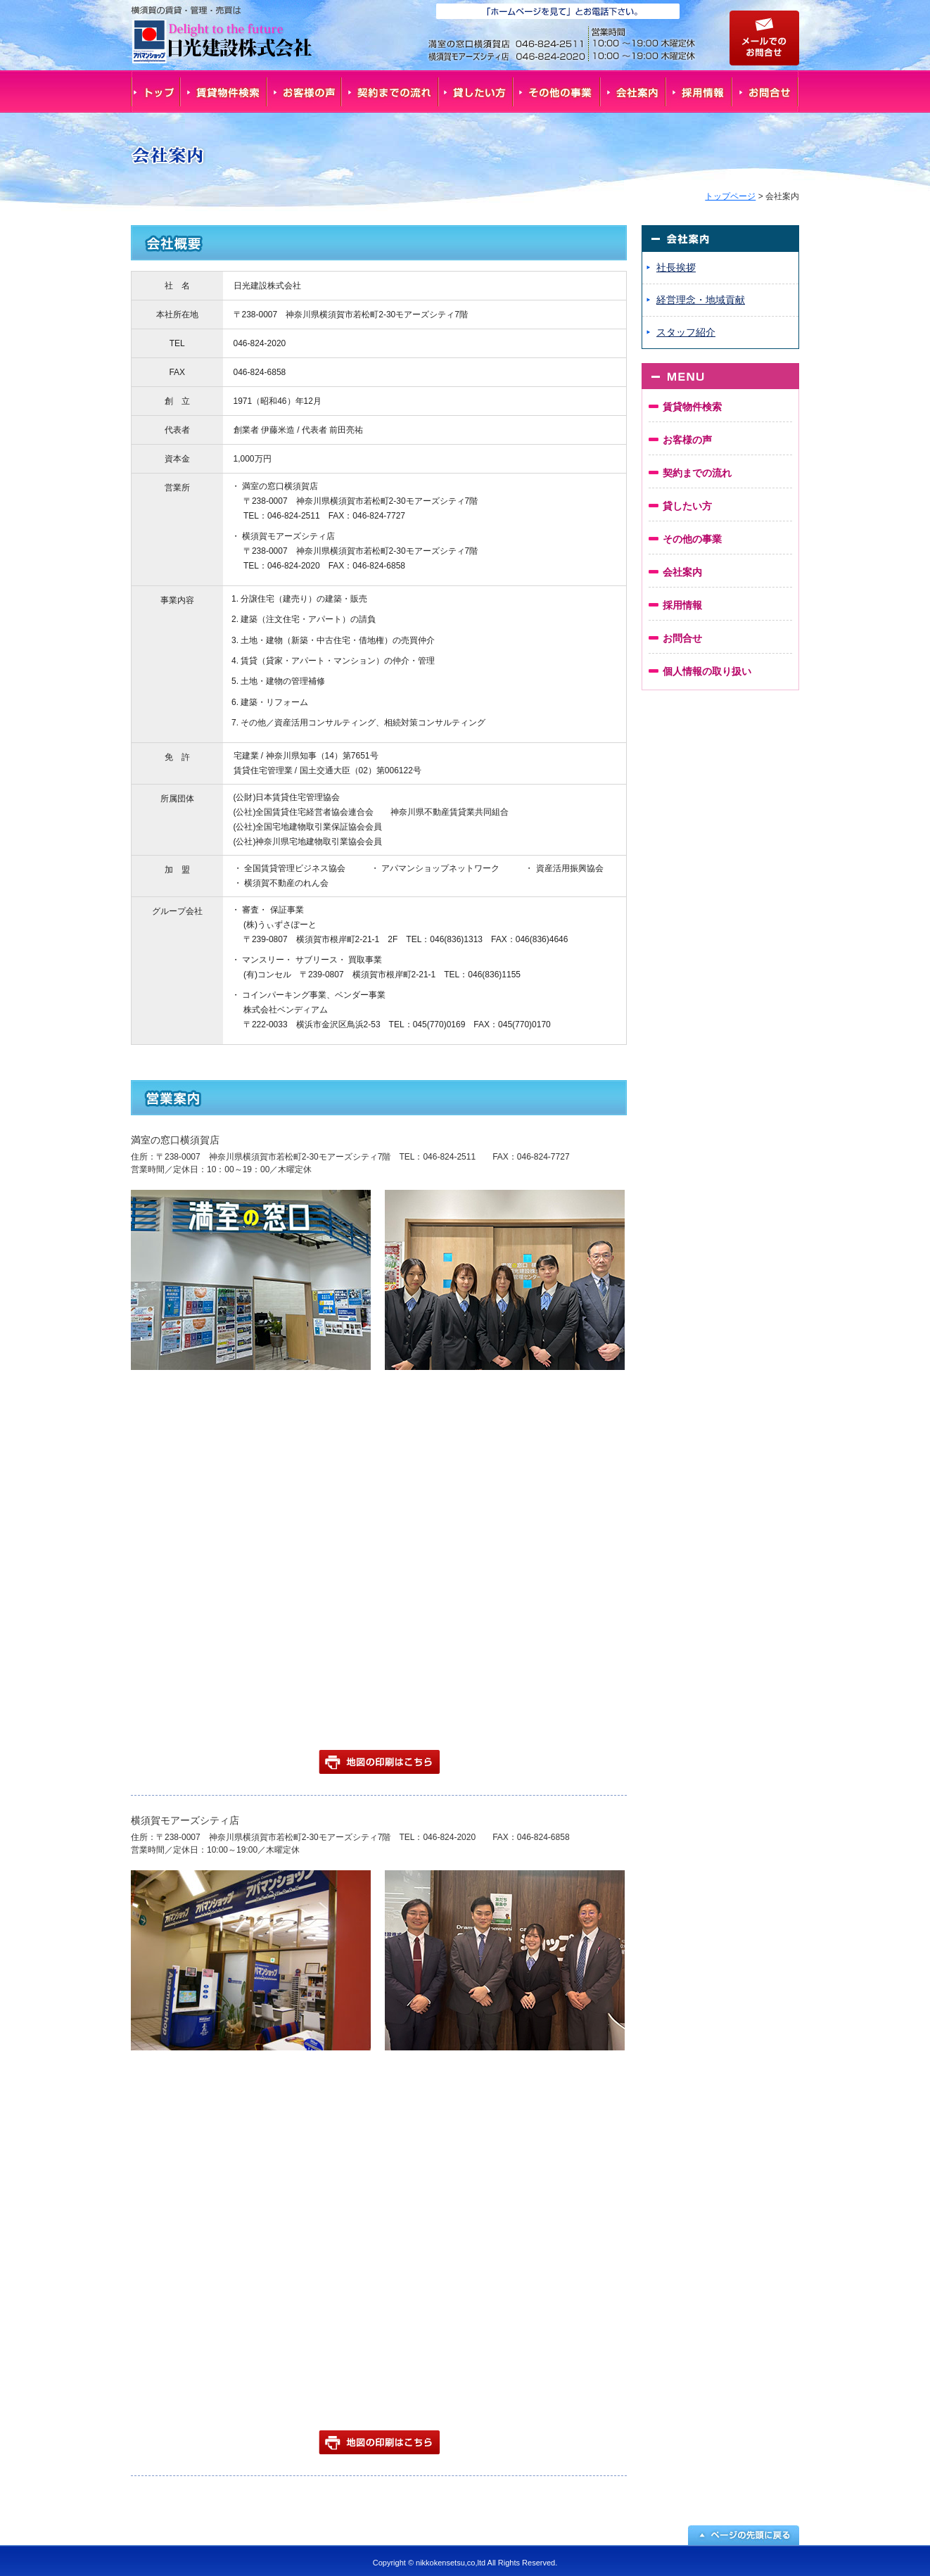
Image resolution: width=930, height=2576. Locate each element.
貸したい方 (476, 91)
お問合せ (766, 91)
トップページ (730, 196)
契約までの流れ (390, 91)
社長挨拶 (676, 267)
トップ (155, 91)
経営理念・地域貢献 (700, 299)
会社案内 (634, 91)
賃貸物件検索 (223, 91)
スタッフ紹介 (685, 332)
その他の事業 (557, 91)
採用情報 (700, 91)
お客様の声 (304, 91)
